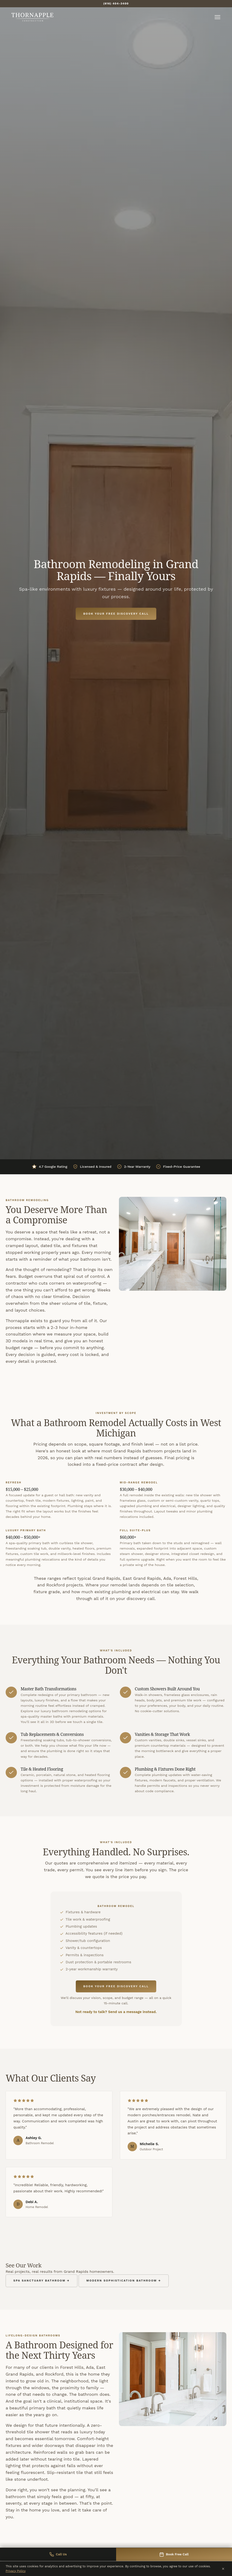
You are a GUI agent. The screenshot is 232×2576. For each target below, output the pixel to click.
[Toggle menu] (217, 17)
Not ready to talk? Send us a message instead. (116, 2012)
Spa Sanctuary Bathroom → (41, 2280)
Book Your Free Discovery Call (116, 613)
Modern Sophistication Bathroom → (123, 2280)
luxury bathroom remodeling (64, 1711)
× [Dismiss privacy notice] (223, 2568)
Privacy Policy (16, 2571)
